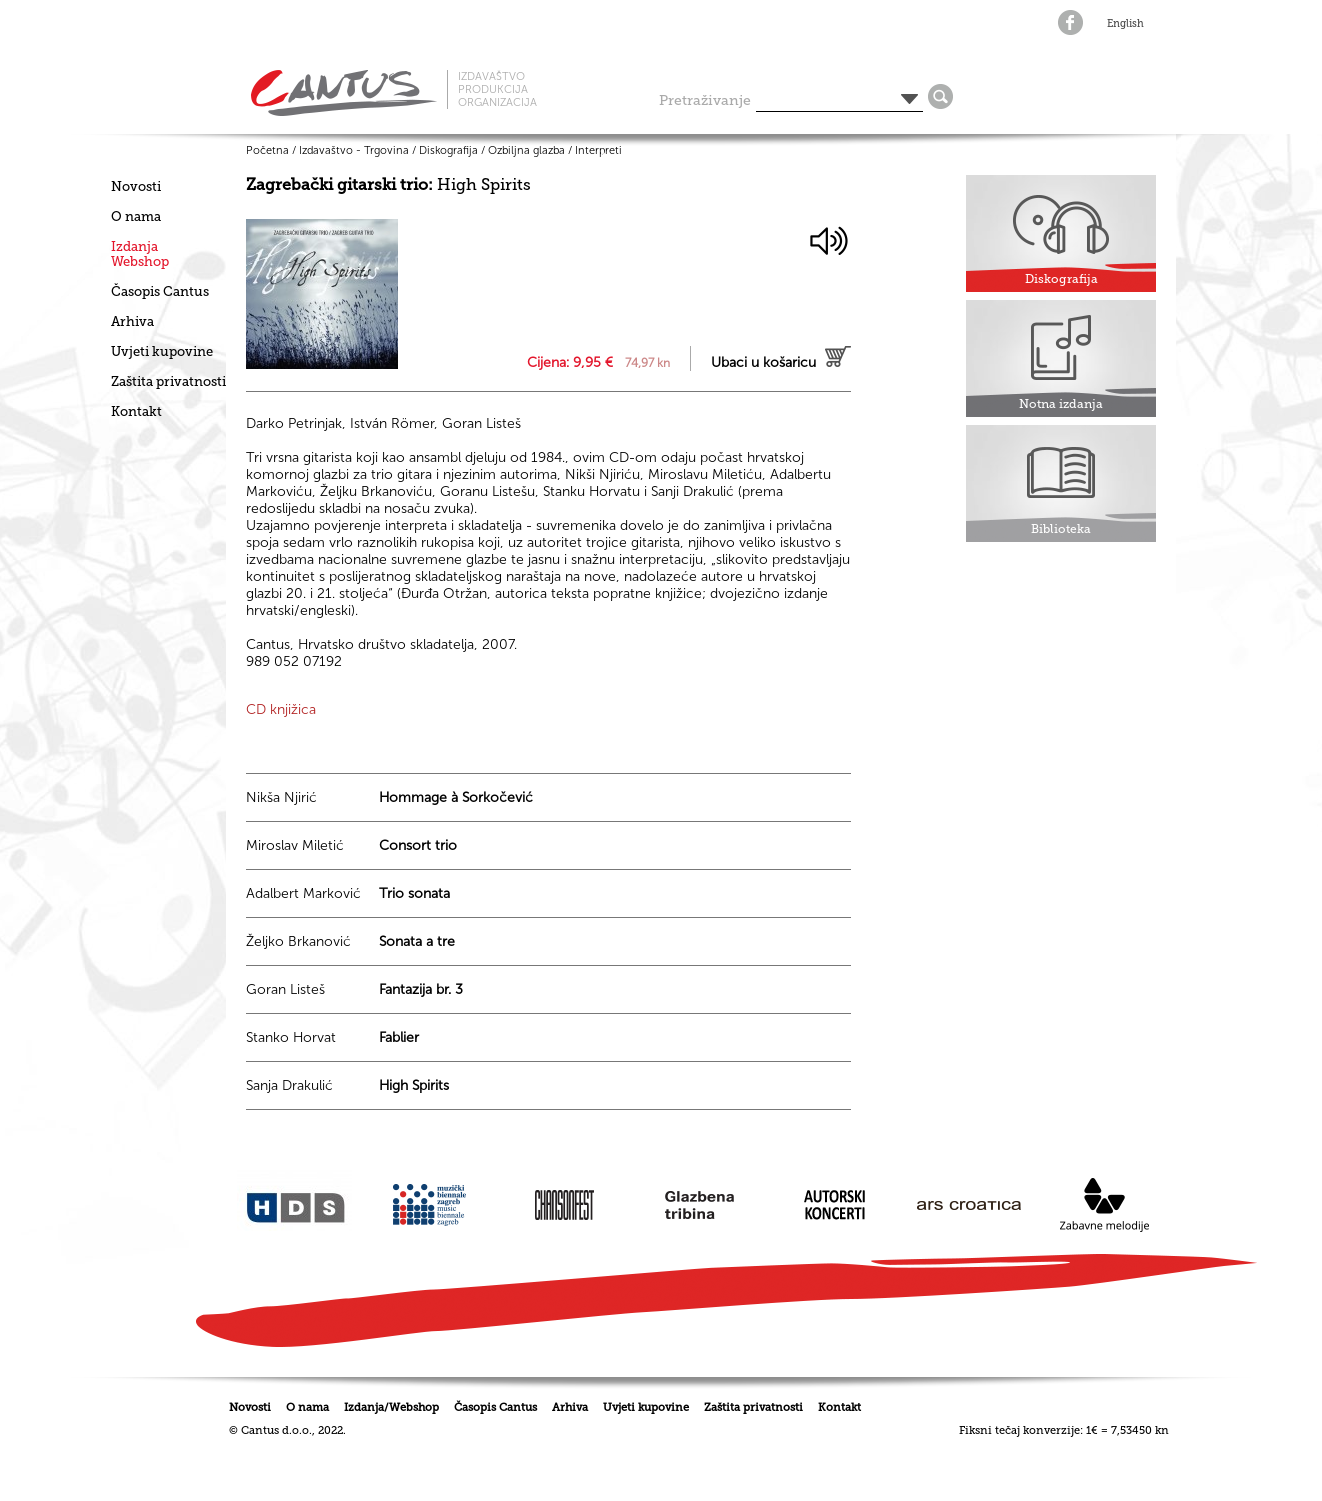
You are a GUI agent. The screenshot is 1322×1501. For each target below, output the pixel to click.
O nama (136, 216)
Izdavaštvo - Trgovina (354, 150)
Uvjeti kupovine (162, 351)
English (1125, 24)
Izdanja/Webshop (391, 1407)
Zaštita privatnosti (168, 381)
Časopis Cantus (160, 291)
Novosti (136, 186)
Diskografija (448, 150)
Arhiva (132, 321)
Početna (267, 150)
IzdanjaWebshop (140, 254)
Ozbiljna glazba (526, 150)
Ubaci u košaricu (763, 362)
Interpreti (598, 150)
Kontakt (136, 411)
